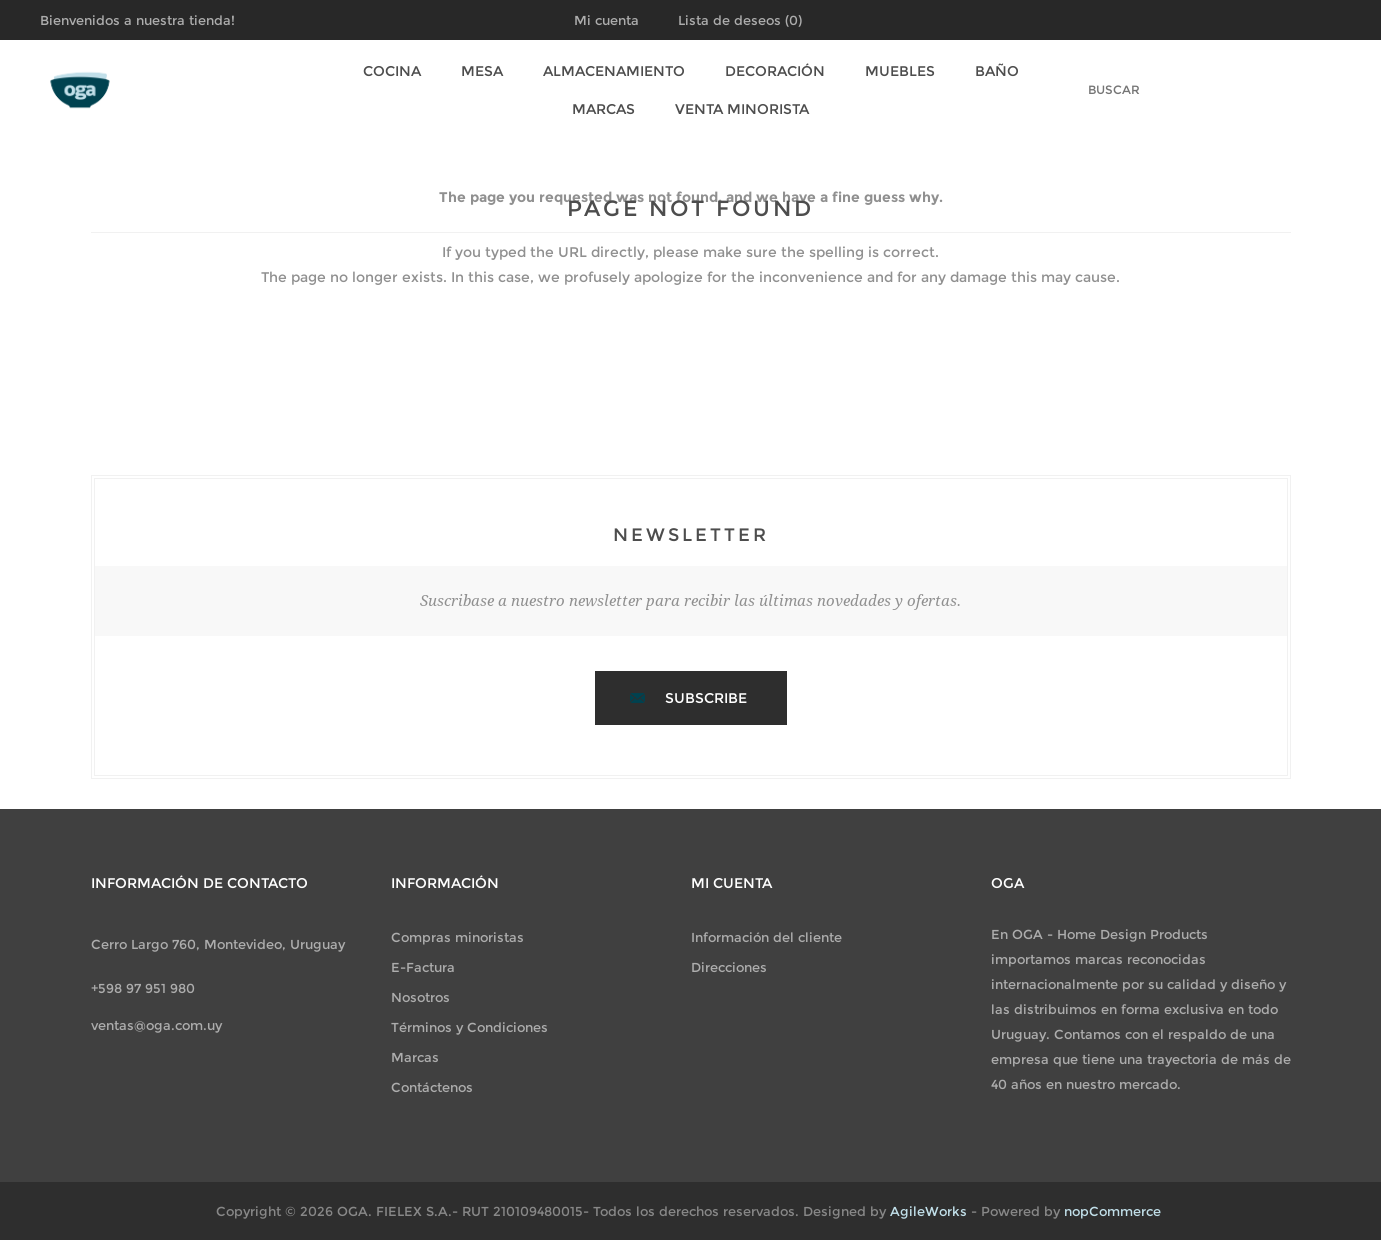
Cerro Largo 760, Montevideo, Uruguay (218, 944)
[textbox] (1092, 89)
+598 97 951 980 (143, 988)
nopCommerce (1112, 1211)
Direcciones (729, 967)
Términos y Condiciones (469, 1027)
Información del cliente (766, 937)
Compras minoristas (457, 937)
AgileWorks (928, 1211)
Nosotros (420, 997)
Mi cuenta (606, 20)
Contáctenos (432, 1087)
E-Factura (423, 967)
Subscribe (706, 698)
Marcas (603, 109)
